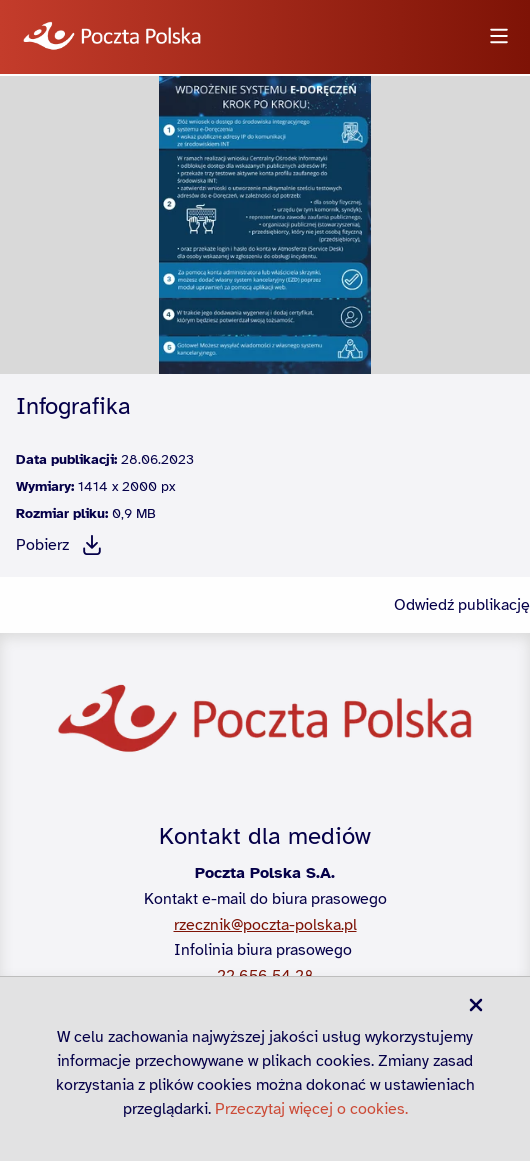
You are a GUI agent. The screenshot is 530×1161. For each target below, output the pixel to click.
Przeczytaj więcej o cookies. (311, 1109)
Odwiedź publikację (462, 605)
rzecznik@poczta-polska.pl (265, 925)
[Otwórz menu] (499, 37)
